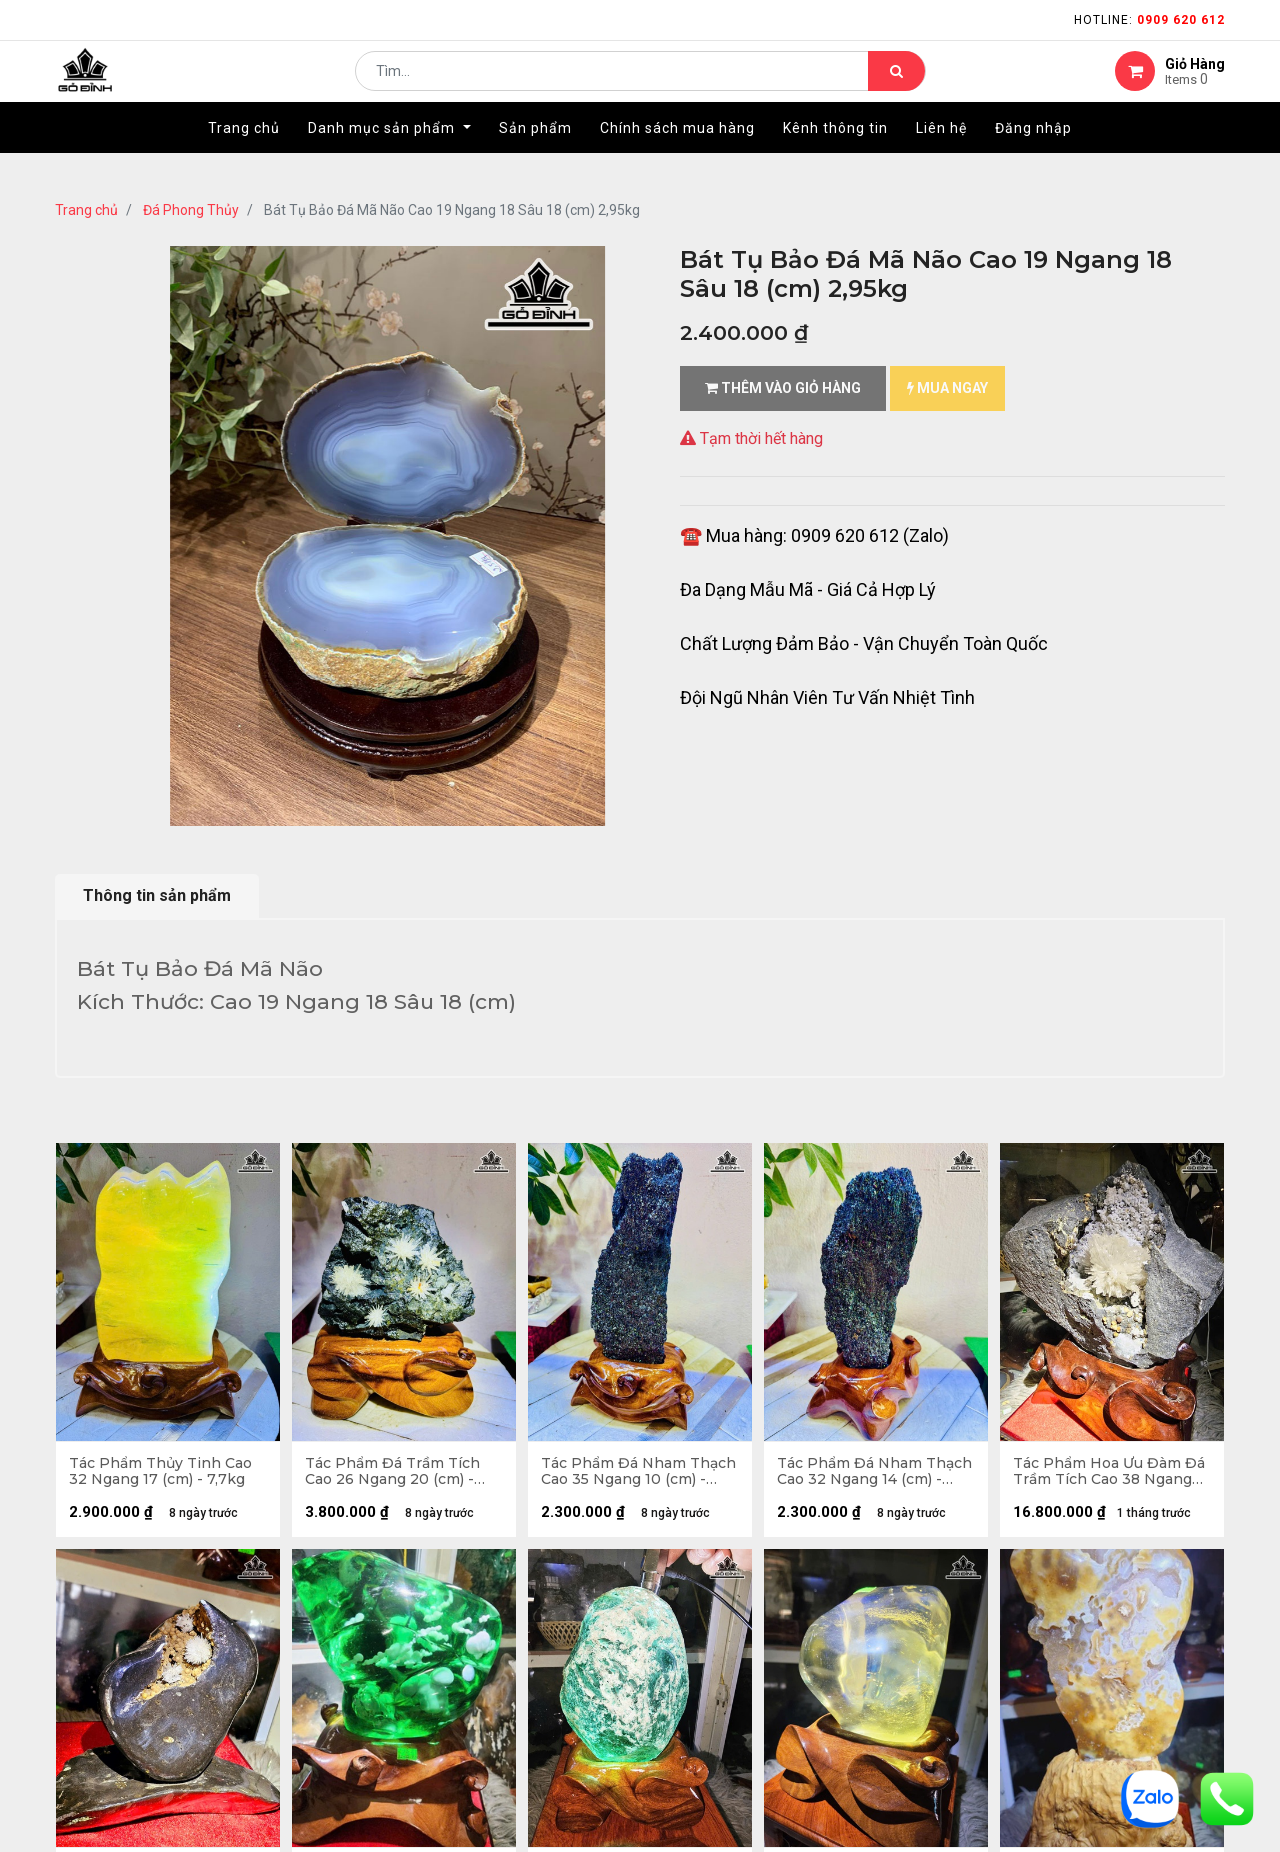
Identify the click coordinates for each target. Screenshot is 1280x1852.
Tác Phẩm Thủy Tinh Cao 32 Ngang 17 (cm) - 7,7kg (162, 1474)
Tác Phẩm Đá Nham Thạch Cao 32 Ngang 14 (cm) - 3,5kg (864, 1474)
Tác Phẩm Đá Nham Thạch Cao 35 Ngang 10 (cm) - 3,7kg (628, 1474)
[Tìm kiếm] (896, 86)
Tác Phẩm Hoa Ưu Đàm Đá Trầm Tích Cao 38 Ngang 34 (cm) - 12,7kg (1111, 1474)
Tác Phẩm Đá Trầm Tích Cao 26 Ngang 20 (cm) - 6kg (394, 1474)
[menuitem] (244, 157)
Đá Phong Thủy (191, 210)
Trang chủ (86, 210)
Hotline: (1149, 20)
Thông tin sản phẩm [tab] (157, 895)
